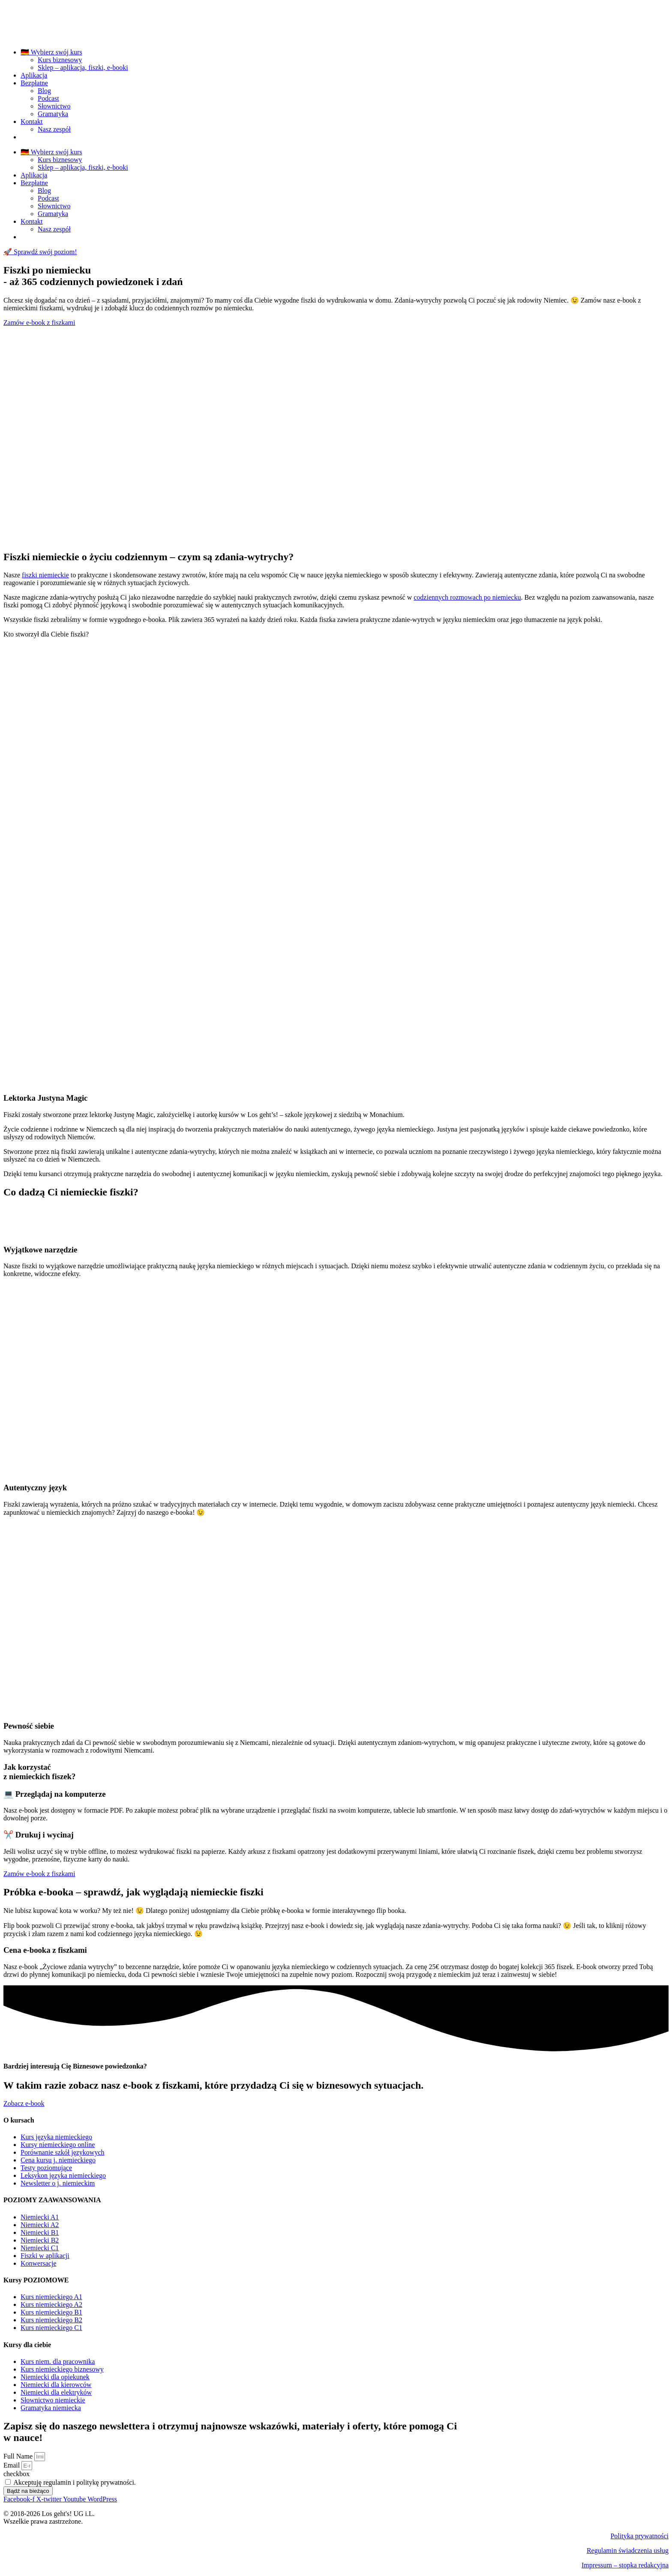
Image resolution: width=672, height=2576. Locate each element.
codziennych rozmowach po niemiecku (467, 597)
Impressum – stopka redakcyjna (625, 2565)
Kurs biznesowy (60, 59)
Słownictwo (54, 106)
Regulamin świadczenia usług (628, 2550)
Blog (44, 90)
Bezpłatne (34, 83)
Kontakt (32, 121)
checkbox (16, 2473)
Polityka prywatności (639, 2536)
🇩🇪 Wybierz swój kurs (51, 52)
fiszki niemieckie (45, 575)
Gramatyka (53, 113)
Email (12, 2465)
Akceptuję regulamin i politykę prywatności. (74, 2482)
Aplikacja (34, 75)
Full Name (18, 2456)
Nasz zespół (54, 129)
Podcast (48, 98)
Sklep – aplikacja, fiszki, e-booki (83, 67)
